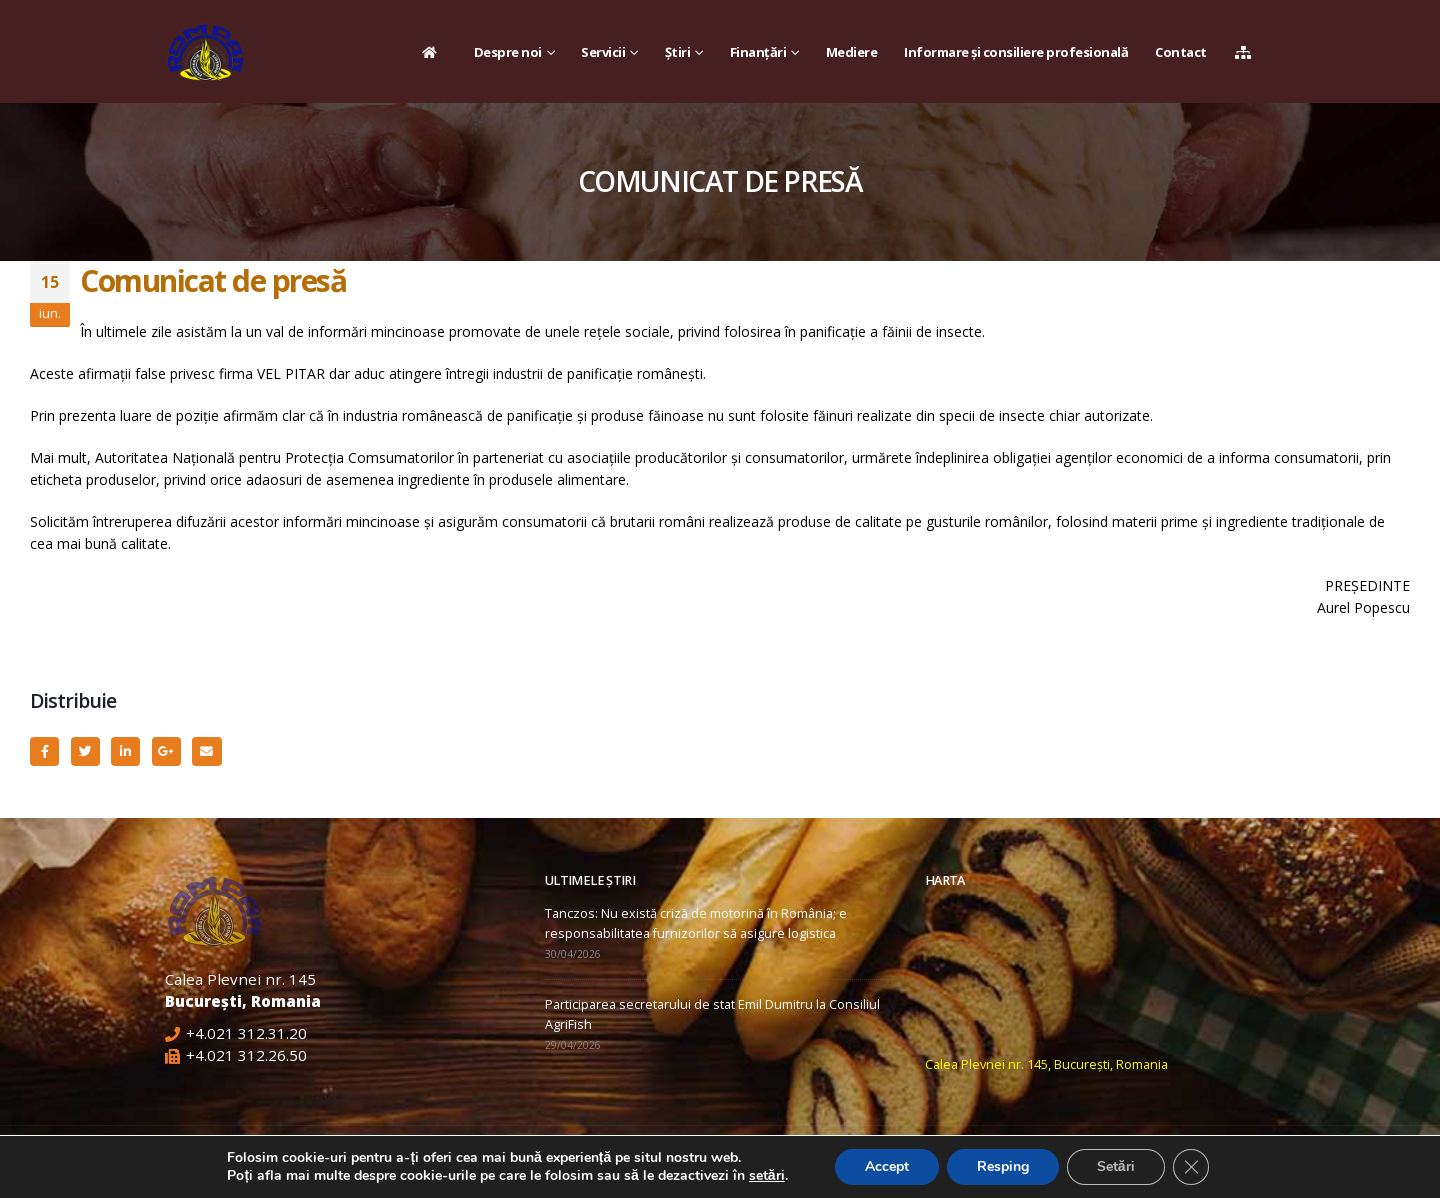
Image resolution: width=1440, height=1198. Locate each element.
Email (206, 751)
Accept (887, 1166)
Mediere (852, 52)
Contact (1181, 52)
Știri (678, 52)
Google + (166, 751)
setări (767, 1176)
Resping (1003, 1166)
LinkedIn (125, 751)
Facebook (44, 751)
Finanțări (758, 52)
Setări (1116, 1166)
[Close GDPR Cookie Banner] (1191, 1167)
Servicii (603, 52)
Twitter (85, 751)
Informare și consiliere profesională (1016, 52)
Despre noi (508, 52)
